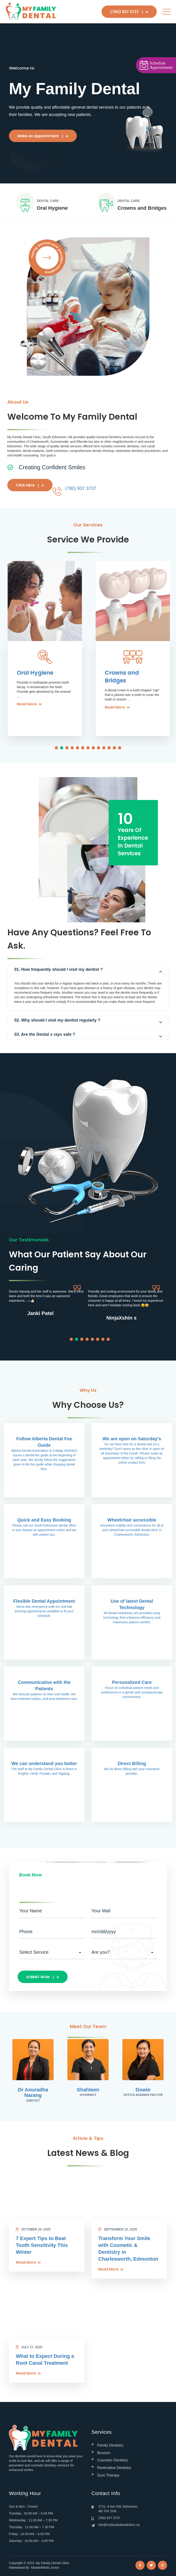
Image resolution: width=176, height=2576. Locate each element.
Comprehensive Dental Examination (43, 675)
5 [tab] (77, 747)
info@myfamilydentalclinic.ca (119, 2524)
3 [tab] (67, 747)
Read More (28, 706)
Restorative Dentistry (114, 2467)
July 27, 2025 (31, 2346)
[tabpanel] (44, 651)
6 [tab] (82, 747)
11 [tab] (109, 747)
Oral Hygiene (122, 672)
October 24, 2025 (35, 2228)
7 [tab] (88, 747)
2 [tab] (61, 747)
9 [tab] (98, 747)
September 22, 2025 (120, 2228)
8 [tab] (93, 747)
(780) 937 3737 (129, 11)
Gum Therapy (108, 2475)
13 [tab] (119, 747)
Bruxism (103, 2452)
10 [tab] (103, 747)
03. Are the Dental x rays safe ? (44, 1033)
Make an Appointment (42, 136)
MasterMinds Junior (45, 2567)
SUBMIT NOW (42, 1976)
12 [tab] (114, 747)
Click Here (30, 484)
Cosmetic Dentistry (112, 2459)
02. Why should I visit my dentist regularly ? (57, 1019)
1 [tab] (56, 747)
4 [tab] (72, 747)
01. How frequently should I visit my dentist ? (58, 968)
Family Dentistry (110, 2444)
